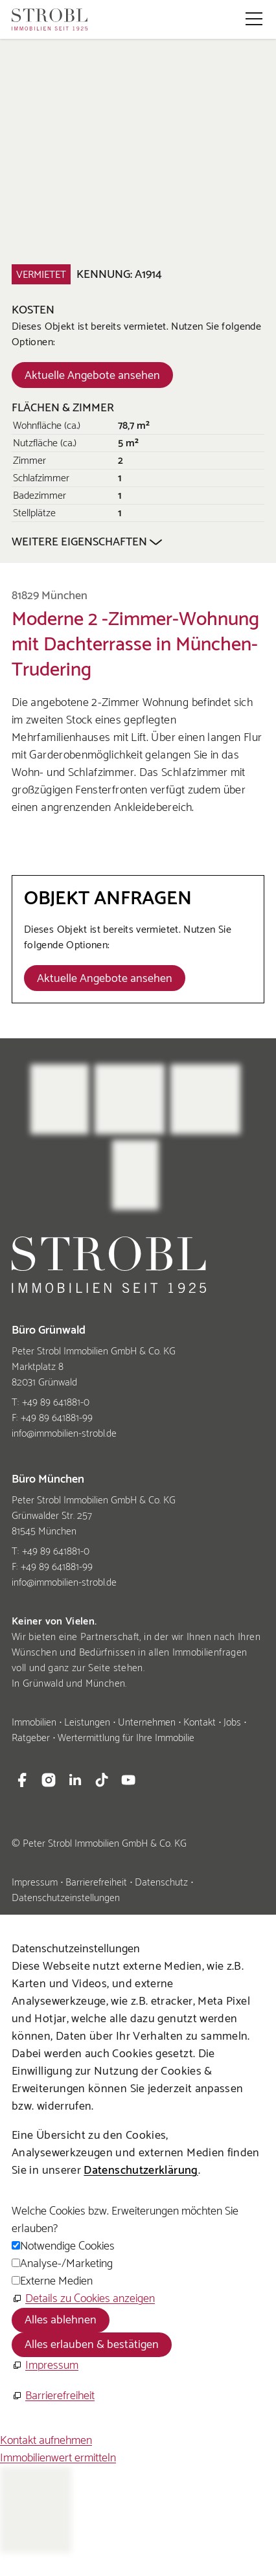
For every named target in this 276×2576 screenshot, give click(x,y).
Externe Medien (56, 2281)
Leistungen (87, 1722)
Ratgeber (31, 1738)
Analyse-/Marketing (66, 2264)
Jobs (232, 1722)
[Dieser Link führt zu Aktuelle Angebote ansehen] (92, 375)
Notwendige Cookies (67, 2246)
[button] (254, 18)
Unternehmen (147, 1722)
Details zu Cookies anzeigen (90, 2298)
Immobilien (34, 1722)
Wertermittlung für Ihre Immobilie (126, 1738)
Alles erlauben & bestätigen (92, 2344)
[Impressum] (45, 2366)
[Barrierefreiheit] (53, 2396)
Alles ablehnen (61, 2320)
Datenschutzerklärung (141, 2170)
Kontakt (199, 1722)
